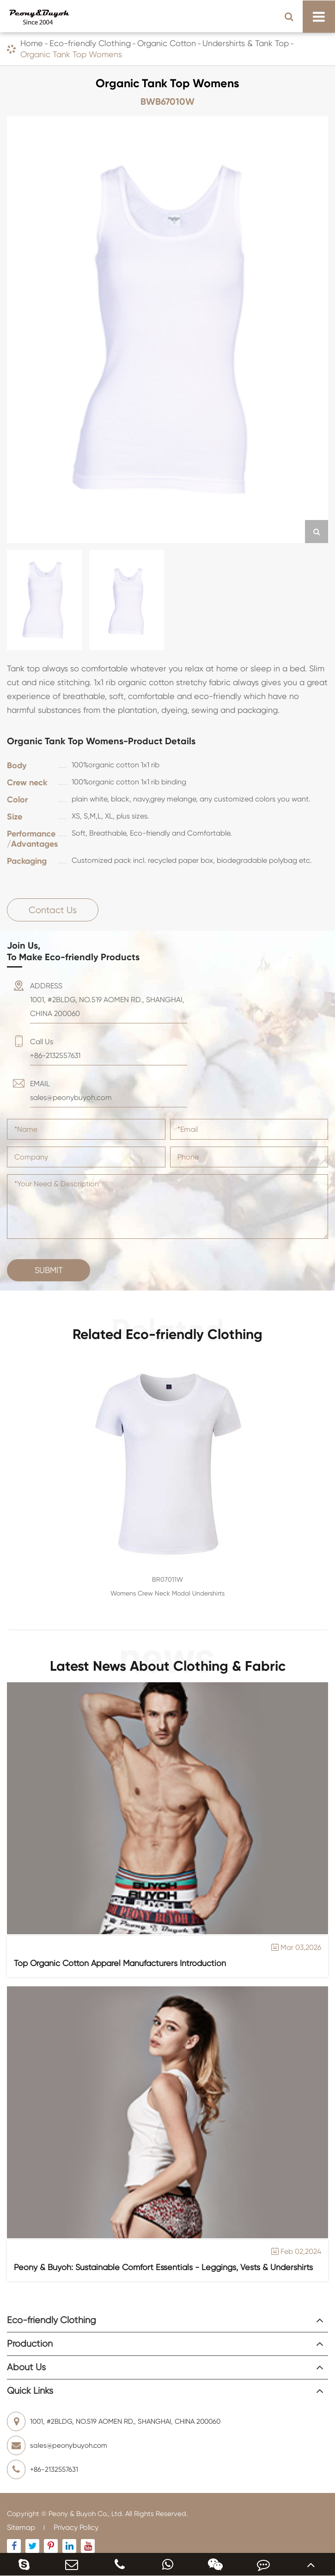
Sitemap (21, 2527)
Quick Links (30, 2390)
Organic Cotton (166, 43)
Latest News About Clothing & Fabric (168, 1665)
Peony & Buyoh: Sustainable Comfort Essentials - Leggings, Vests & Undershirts (163, 2267)
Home (31, 43)
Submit (49, 1270)
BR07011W (167, 1579)
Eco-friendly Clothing (90, 43)
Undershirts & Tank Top (245, 43)
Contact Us (53, 910)
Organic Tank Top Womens (71, 54)
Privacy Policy (76, 2527)
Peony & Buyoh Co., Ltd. (86, 2514)
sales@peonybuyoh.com (57, 2445)
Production (30, 2343)
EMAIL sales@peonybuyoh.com (71, 1090)
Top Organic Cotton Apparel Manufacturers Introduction (120, 1963)
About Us (26, 2367)
